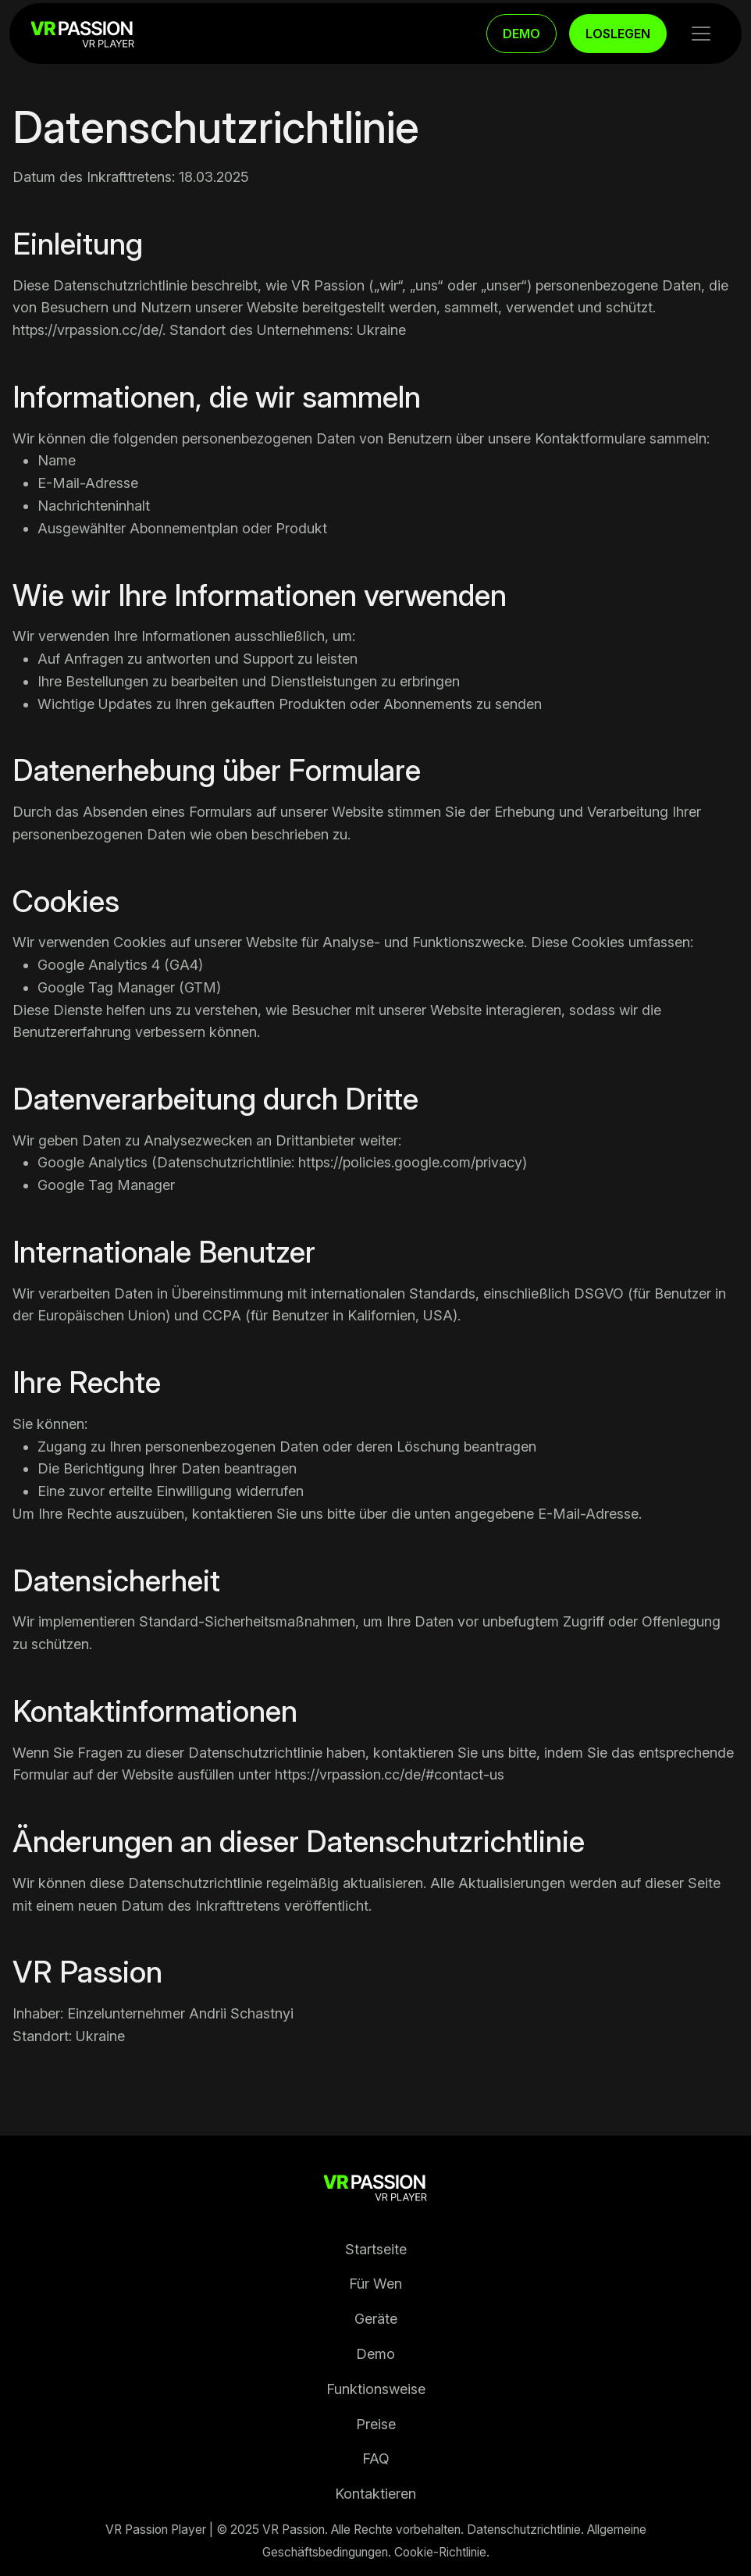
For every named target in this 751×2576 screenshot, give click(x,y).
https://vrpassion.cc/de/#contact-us (389, 1774)
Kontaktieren (375, 2493)
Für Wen (375, 2283)
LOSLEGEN (617, 33)
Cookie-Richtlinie (440, 2552)
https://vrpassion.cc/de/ (87, 330)
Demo (375, 2354)
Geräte (375, 2319)
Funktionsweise (375, 2389)
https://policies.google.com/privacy (410, 1162)
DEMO (521, 33)
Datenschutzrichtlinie (524, 2529)
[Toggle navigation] (701, 33)
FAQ (376, 2458)
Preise (376, 2424)
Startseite (376, 2249)
